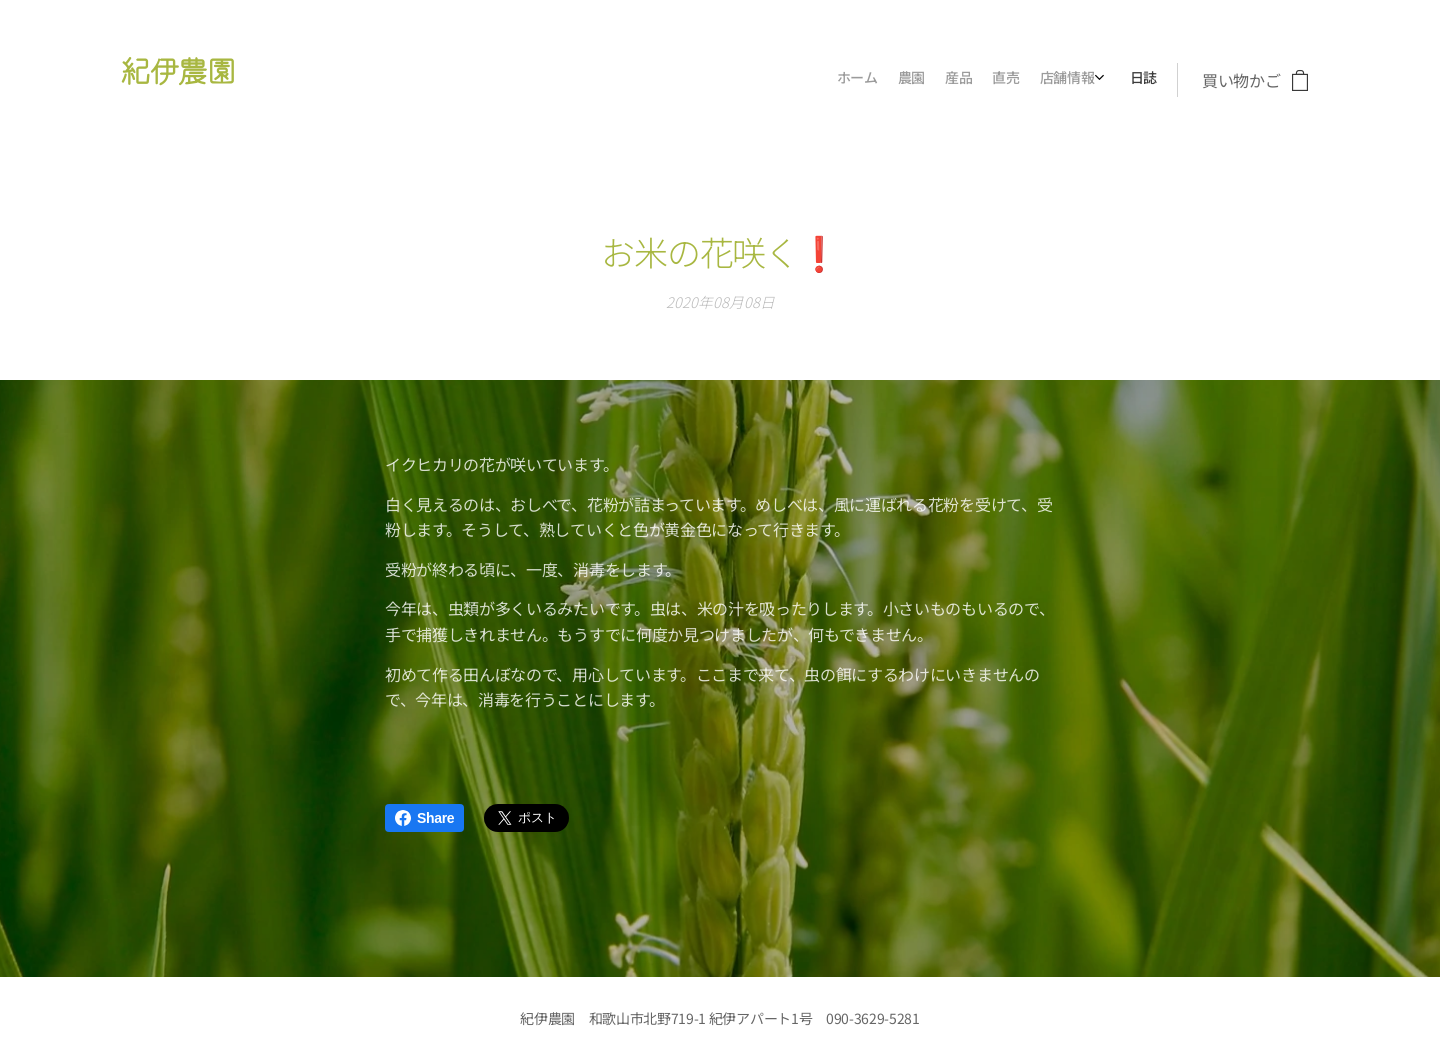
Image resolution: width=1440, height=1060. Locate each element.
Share (424, 818)
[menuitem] (1044, 80)
